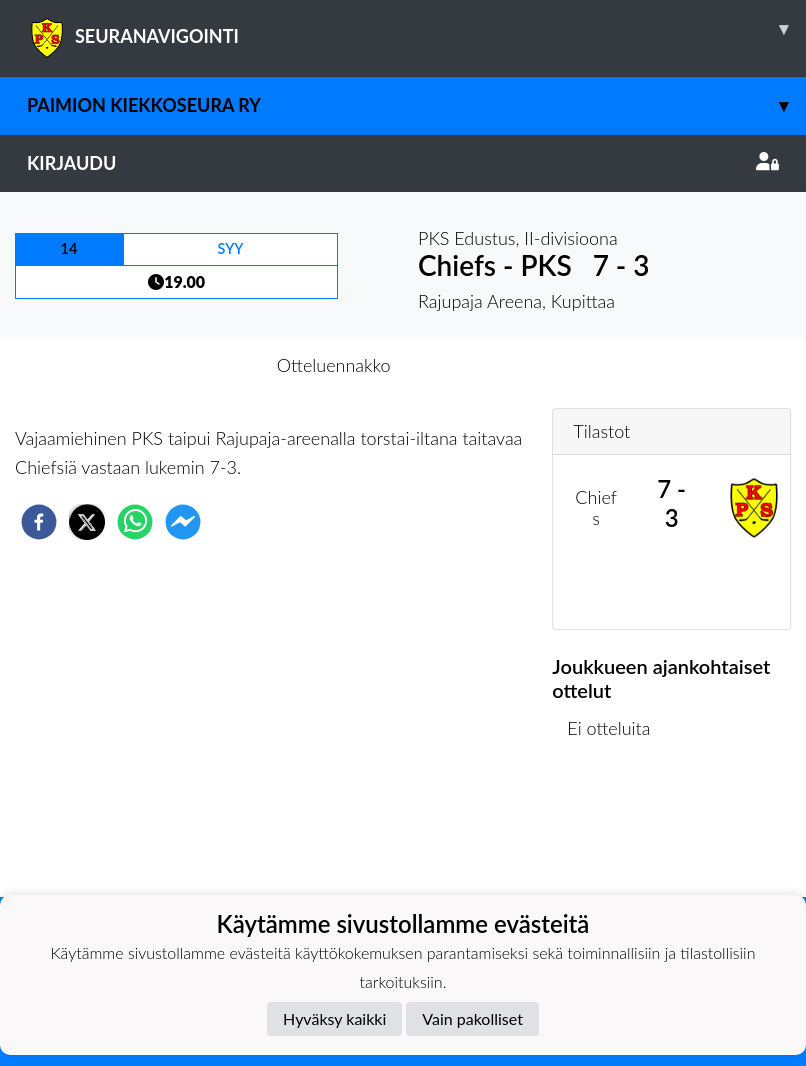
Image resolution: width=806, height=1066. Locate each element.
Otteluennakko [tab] (334, 365)
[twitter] (87, 522)
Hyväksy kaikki (334, 1018)
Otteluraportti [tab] (476, 365)
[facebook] (39, 522)
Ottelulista (616, 829)
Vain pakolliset (472, 1018)
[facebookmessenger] (183, 522)
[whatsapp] (135, 522)
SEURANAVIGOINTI (416, 29)
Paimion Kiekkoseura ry (416, 105)
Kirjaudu (403, 163)
